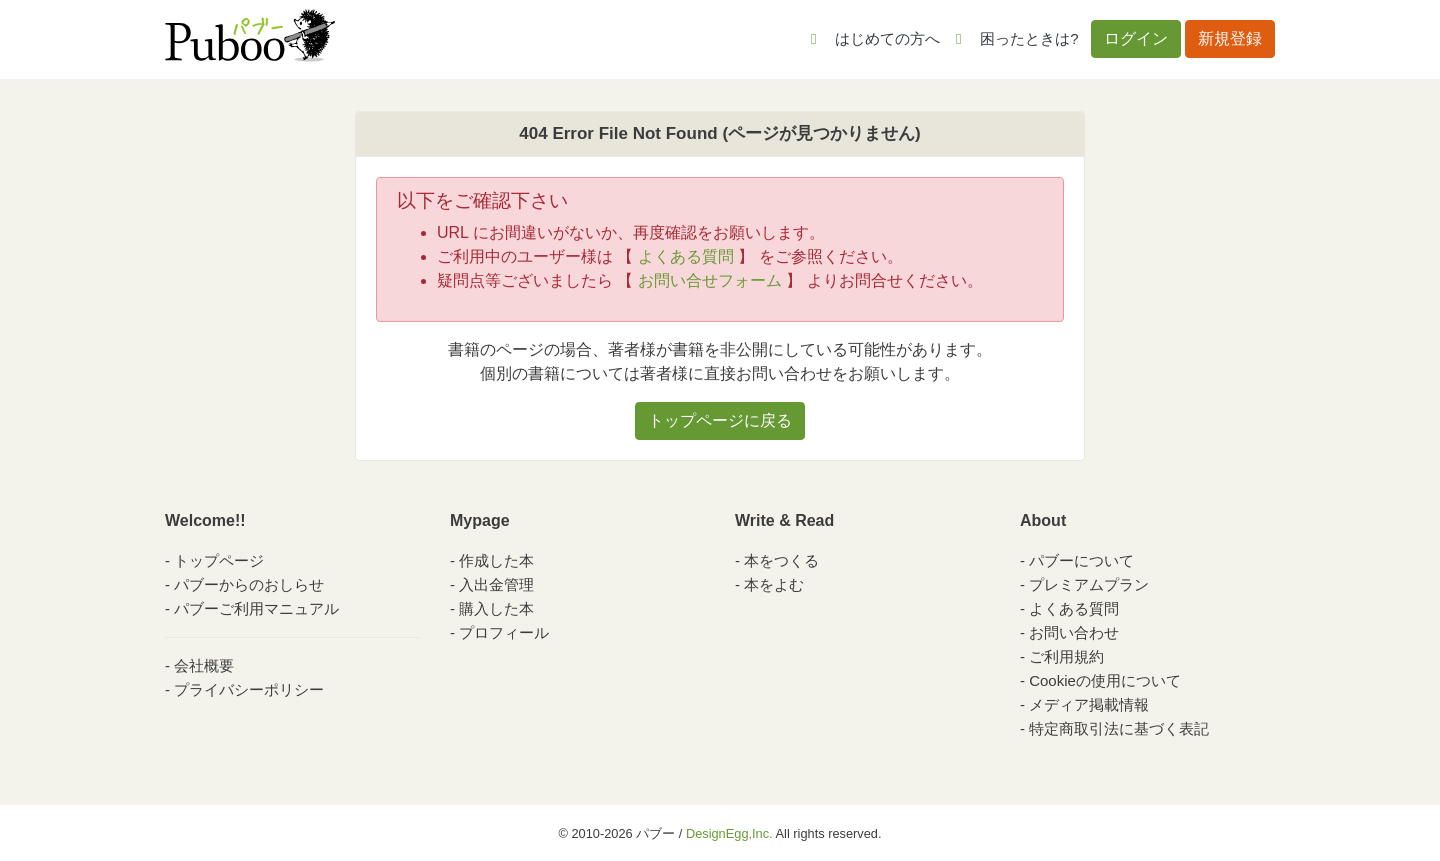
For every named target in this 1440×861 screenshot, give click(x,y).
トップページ (219, 560)
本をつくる (781, 560)
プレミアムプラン (1089, 584)
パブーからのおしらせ (249, 584)
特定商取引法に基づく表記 (1119, 728)
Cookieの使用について (1105, 680)
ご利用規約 (1066, 656)
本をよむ (774, 584)
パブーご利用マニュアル (256, 608)
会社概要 (204, 665)
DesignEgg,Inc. (729, 833)
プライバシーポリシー (249, 689)
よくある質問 (686, 256)
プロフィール (504, 632)
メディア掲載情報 (1089, 704)
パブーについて (1081, 560)
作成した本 (496, 560)
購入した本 (496, 608)
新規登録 (1230, 38)
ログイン (1136, 38)
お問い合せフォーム (710, 280)
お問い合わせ (1074, 632)
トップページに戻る (720, 420)
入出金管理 (496, 584)
